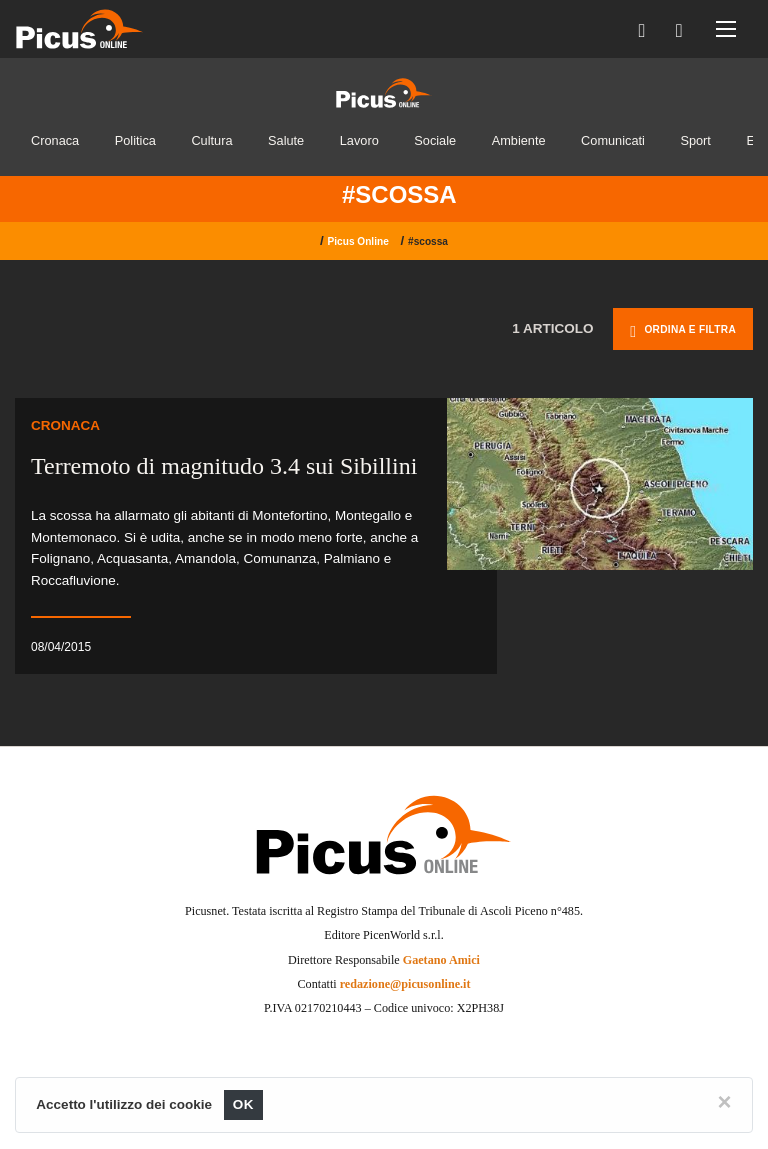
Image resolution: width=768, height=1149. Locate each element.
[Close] (725, 1102)
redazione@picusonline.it (405, 984)
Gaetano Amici (441, 960)
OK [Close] (243, 1104)
